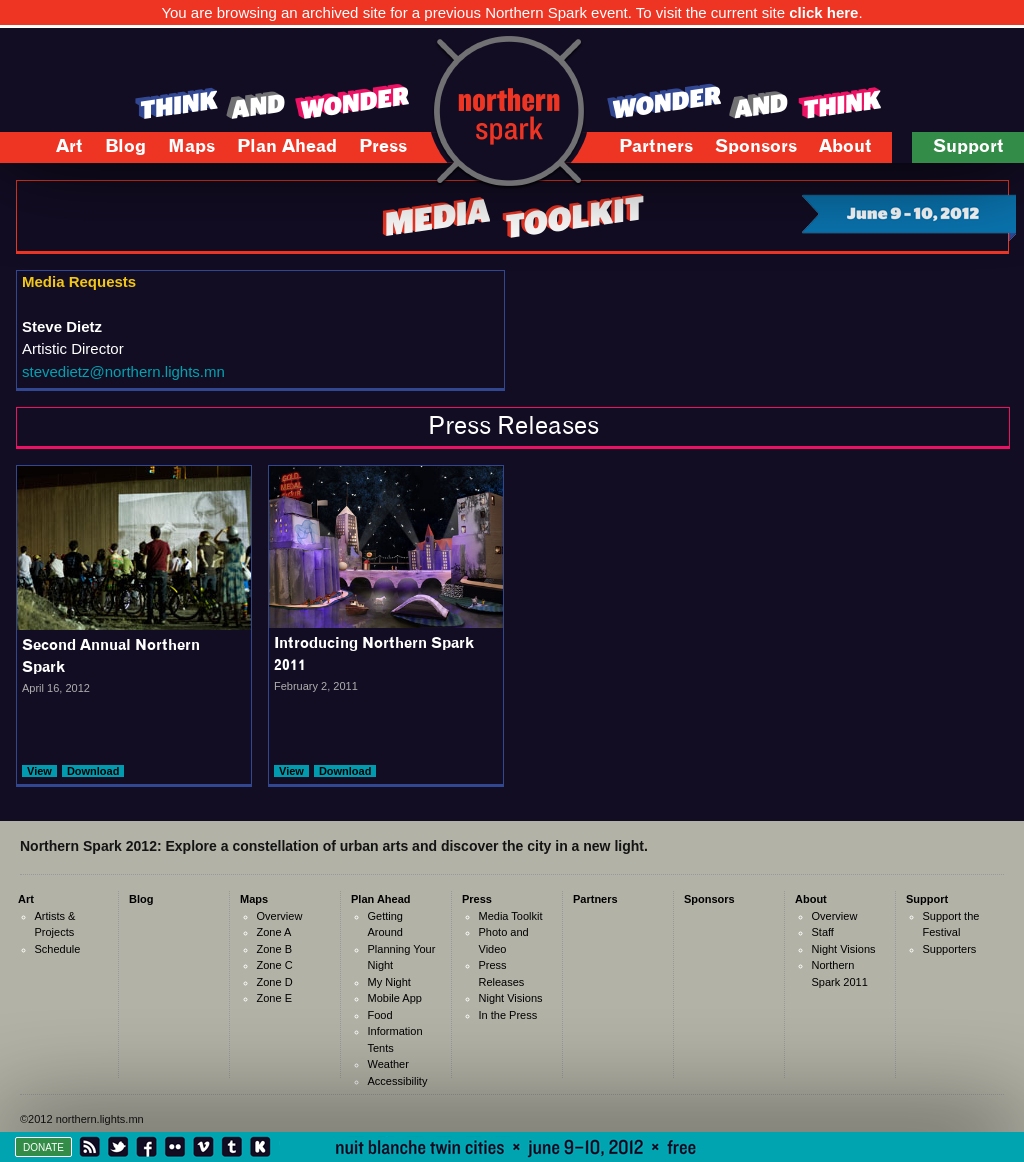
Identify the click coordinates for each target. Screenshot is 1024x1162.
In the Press (508, 1015)
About (835, 150)
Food (380, 1015)
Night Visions (511, 998)
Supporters (950, 949)
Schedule (58, 949)
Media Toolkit (511, 916)
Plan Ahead (276, 150)
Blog (125, 147)
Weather (388, 1064)
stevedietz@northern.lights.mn (123, 371)
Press (372, 150)
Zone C (275, 965)
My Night (389, 982)
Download (93, 771)
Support (961, 150)
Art (59, 150)
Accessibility (398, 1081)
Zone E (274, 998)
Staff (823, 932)
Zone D (275, 982)
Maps (181, 150)
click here (823, 12)
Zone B (274, 949)
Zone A (274, 932)
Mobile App (395, 998)
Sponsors (756, 147)
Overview (280, 916)
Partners (656, 147)
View (39, 771)
